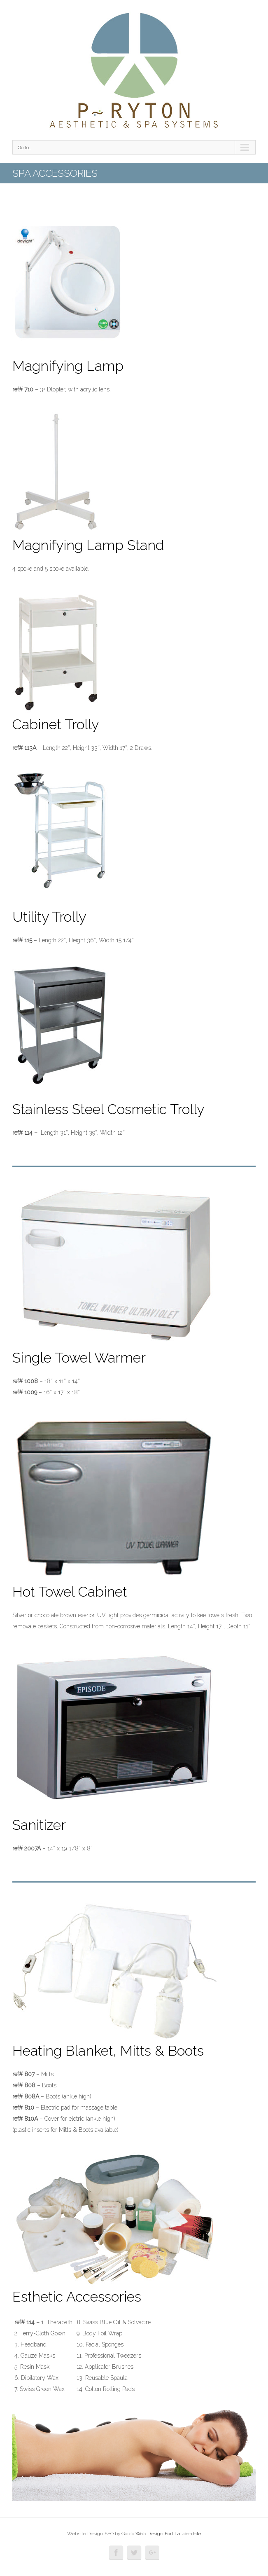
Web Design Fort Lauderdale (168, 2533)
